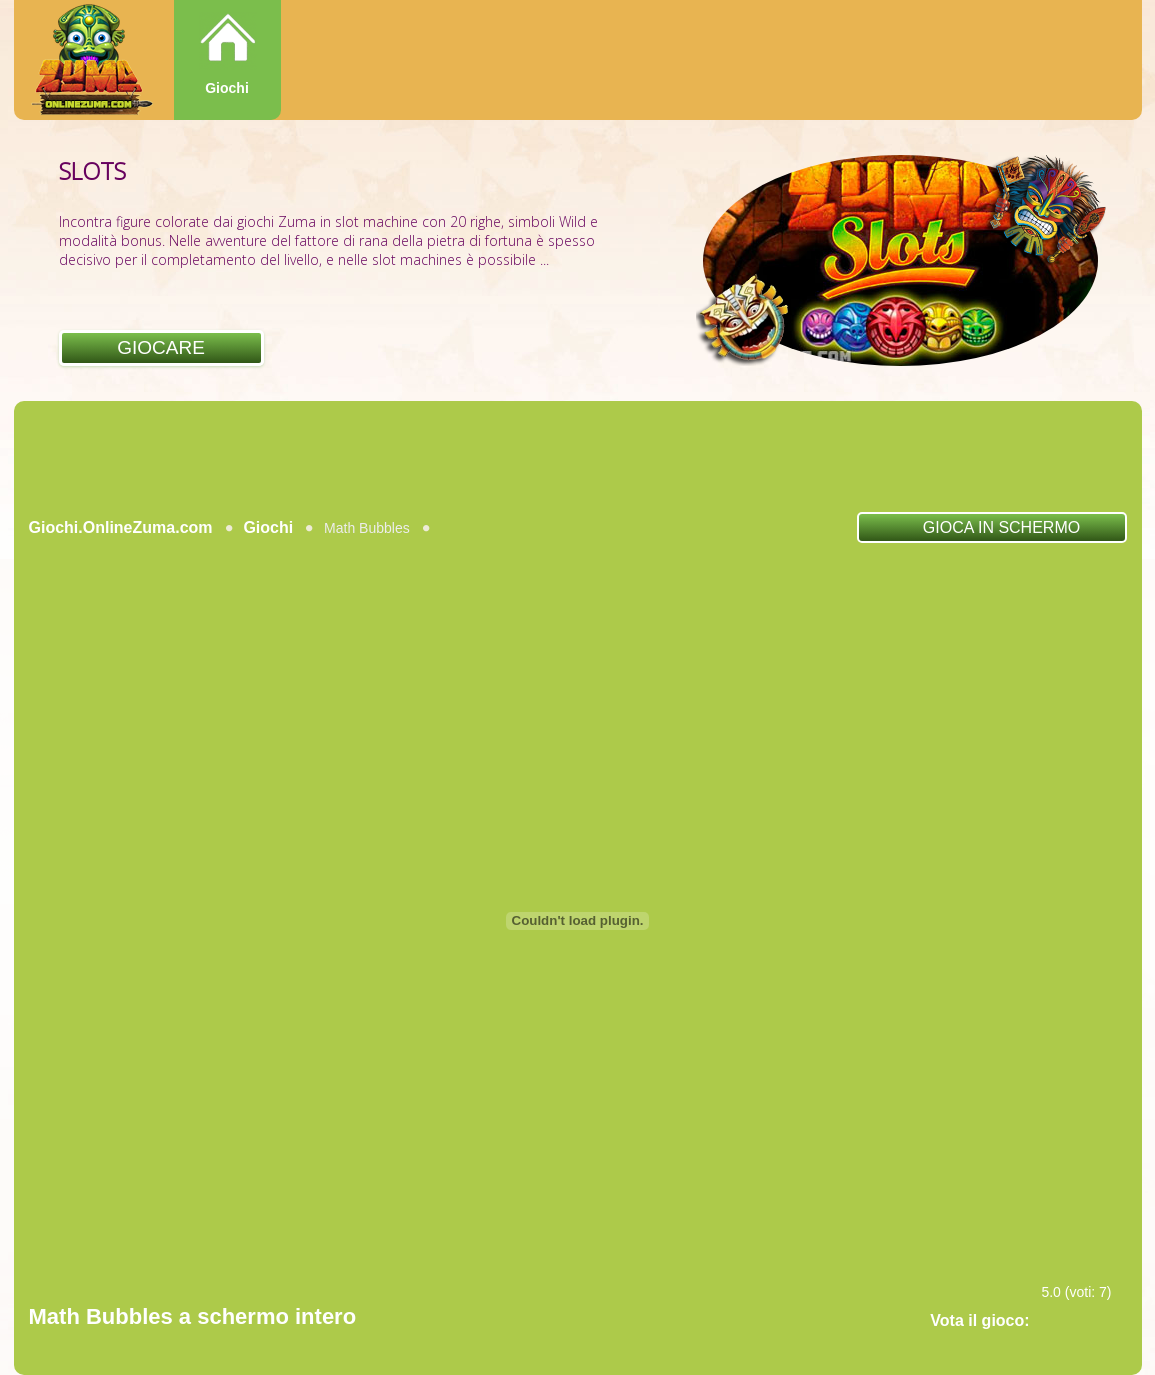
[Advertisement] (578, 456)
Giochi (227, 88)
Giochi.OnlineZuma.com (121, 527)
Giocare (161, 347)
